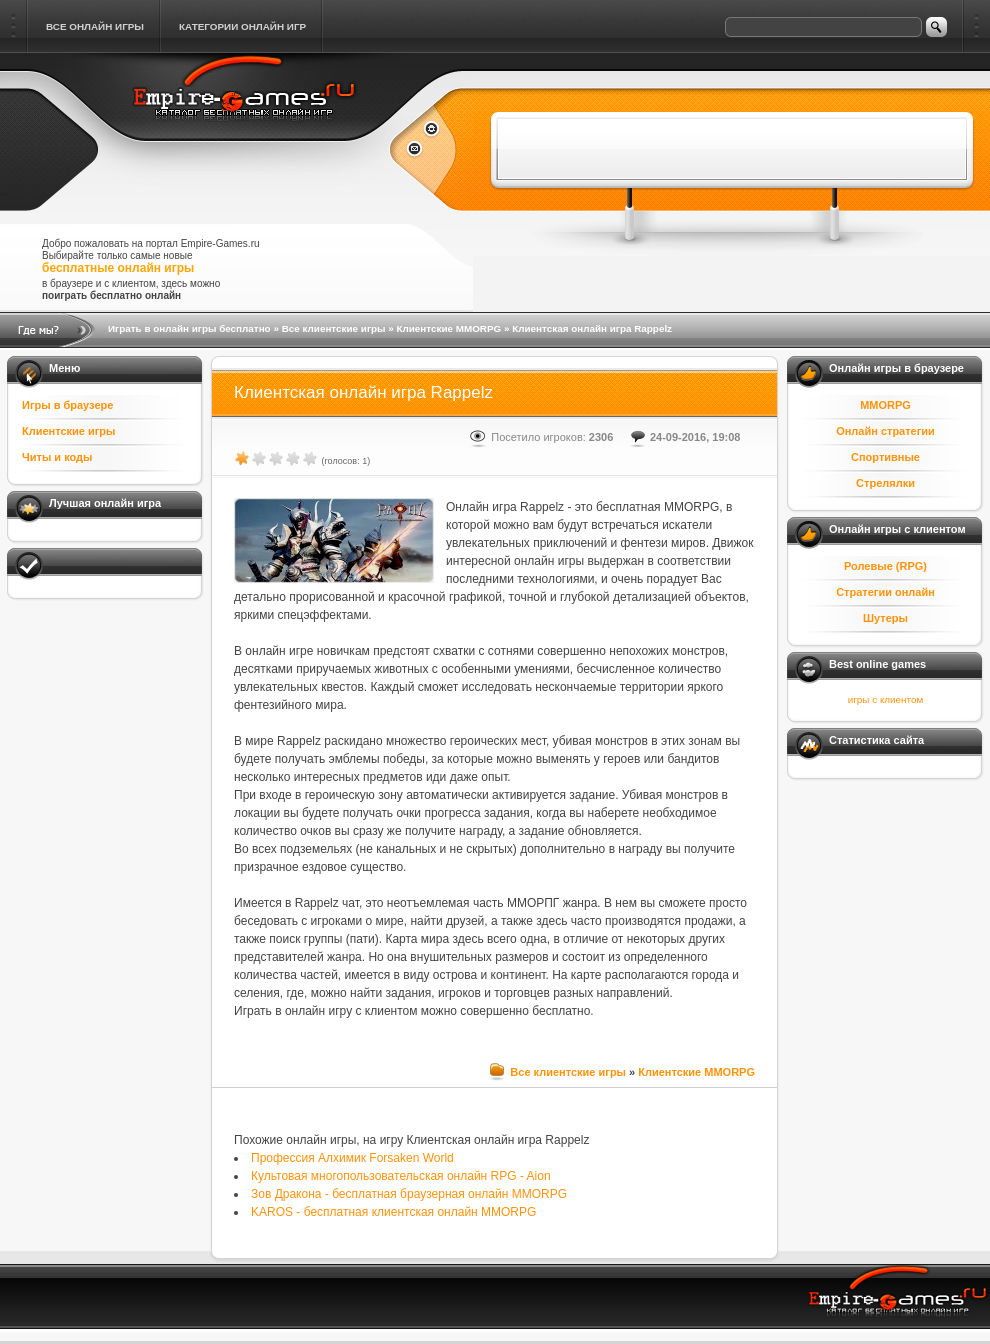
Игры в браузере (67, 405)
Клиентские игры (68, 431)
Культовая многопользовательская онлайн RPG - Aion (401, 1176)
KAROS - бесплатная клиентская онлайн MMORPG (393, 1212)
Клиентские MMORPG (448, 328)
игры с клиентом (885, 699)
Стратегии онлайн (885, 592)
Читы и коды (57, 457)
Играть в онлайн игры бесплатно (189, 328)
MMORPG (885, 405)
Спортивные (885, 457)
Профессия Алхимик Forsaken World (352, 1158)
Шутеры (885, 618)
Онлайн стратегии (885, 431)
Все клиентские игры (334, 328)
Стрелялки (885, 483)
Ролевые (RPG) (885, 566)
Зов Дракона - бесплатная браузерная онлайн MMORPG (409, 1194)
